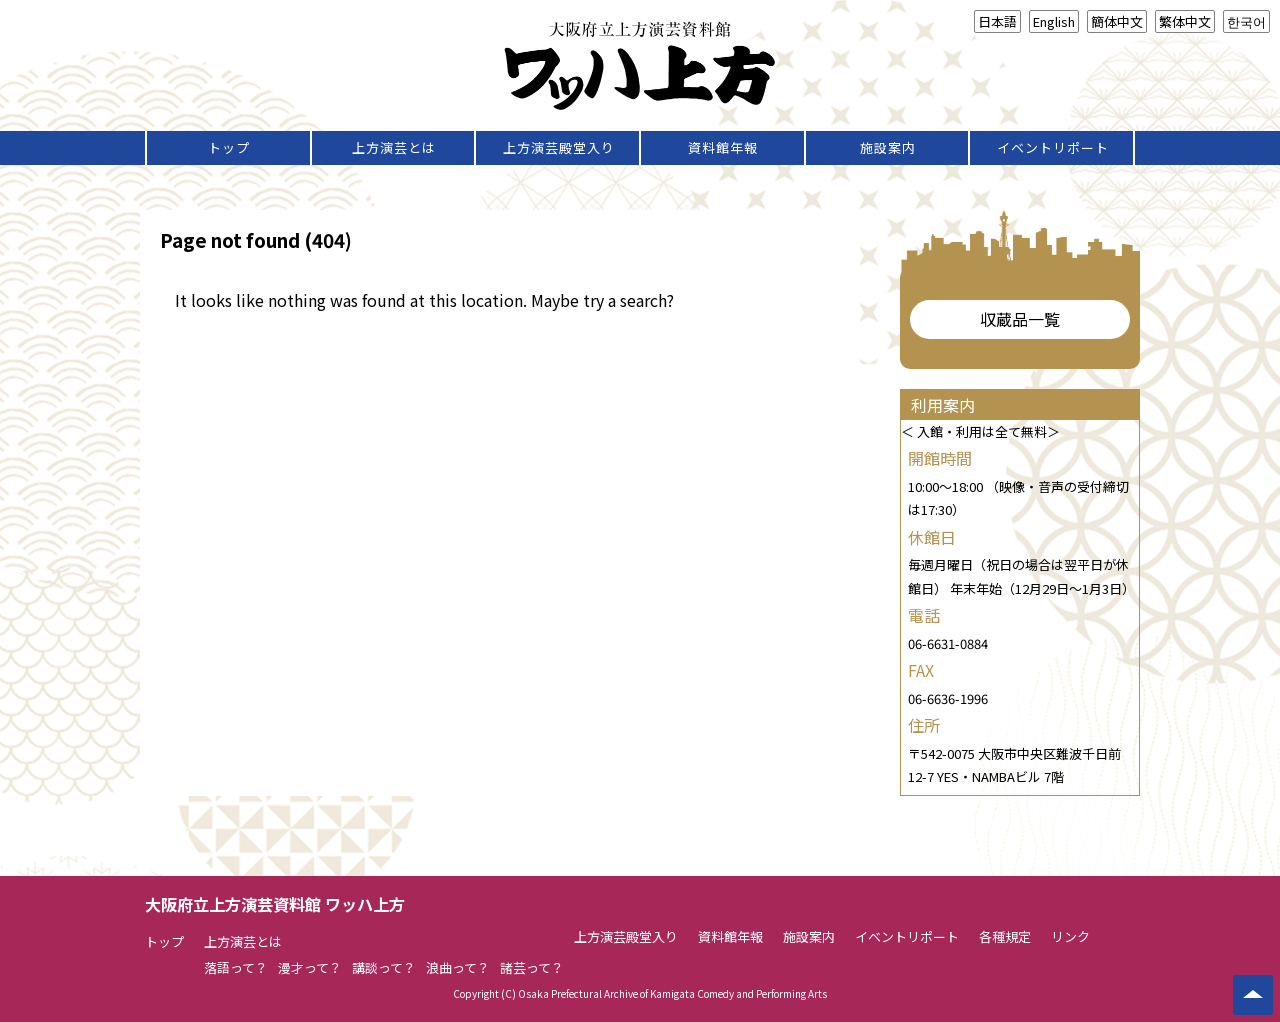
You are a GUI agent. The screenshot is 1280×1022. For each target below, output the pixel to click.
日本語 (997, 21)
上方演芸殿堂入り (559, 147)
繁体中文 (1185, 21)
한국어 (1246, 21)
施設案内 (888, 147)
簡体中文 (1117, 21)
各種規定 (1005, 936)
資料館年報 (723, 147)
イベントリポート (1053, 147)
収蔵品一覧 (1020, 319)
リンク (1070, 936)
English (1054, 21)
